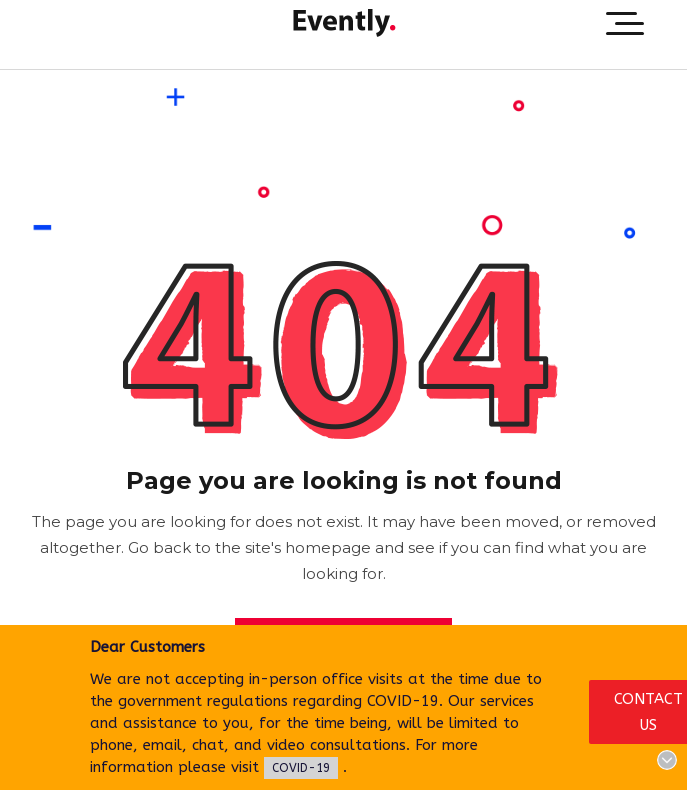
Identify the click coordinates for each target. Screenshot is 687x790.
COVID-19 (301, 768)
